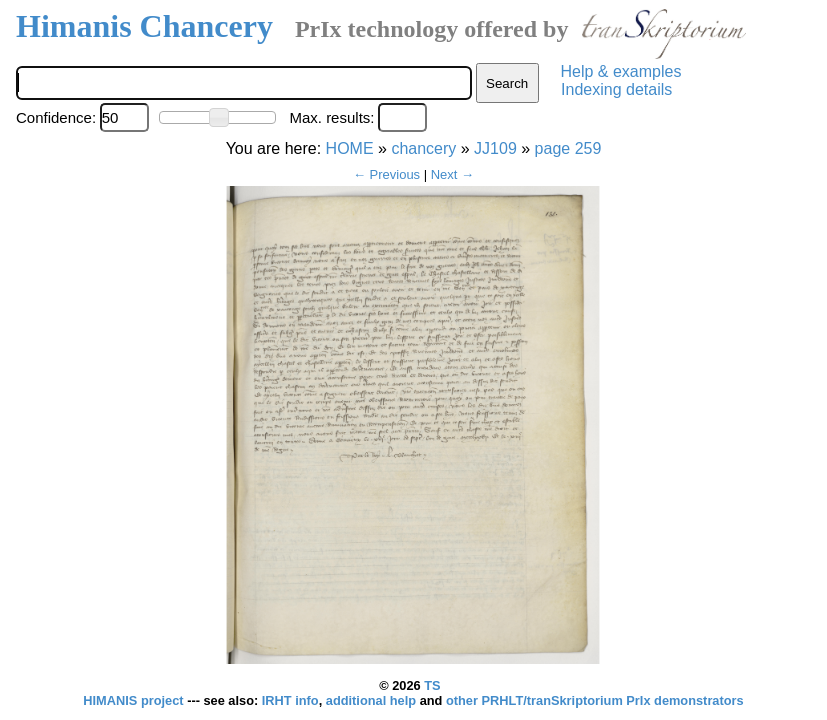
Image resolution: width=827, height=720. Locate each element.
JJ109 (495, 148)
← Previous (386, 174)
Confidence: (56, 117)
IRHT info (290, 700)
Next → (452, 174)
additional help (373, 700)
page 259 (568, 148)
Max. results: (331, 117)
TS (432, 685)
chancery (423, 148)
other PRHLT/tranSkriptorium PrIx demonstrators (595, 700)
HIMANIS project (135, 700)
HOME (350, 148)
